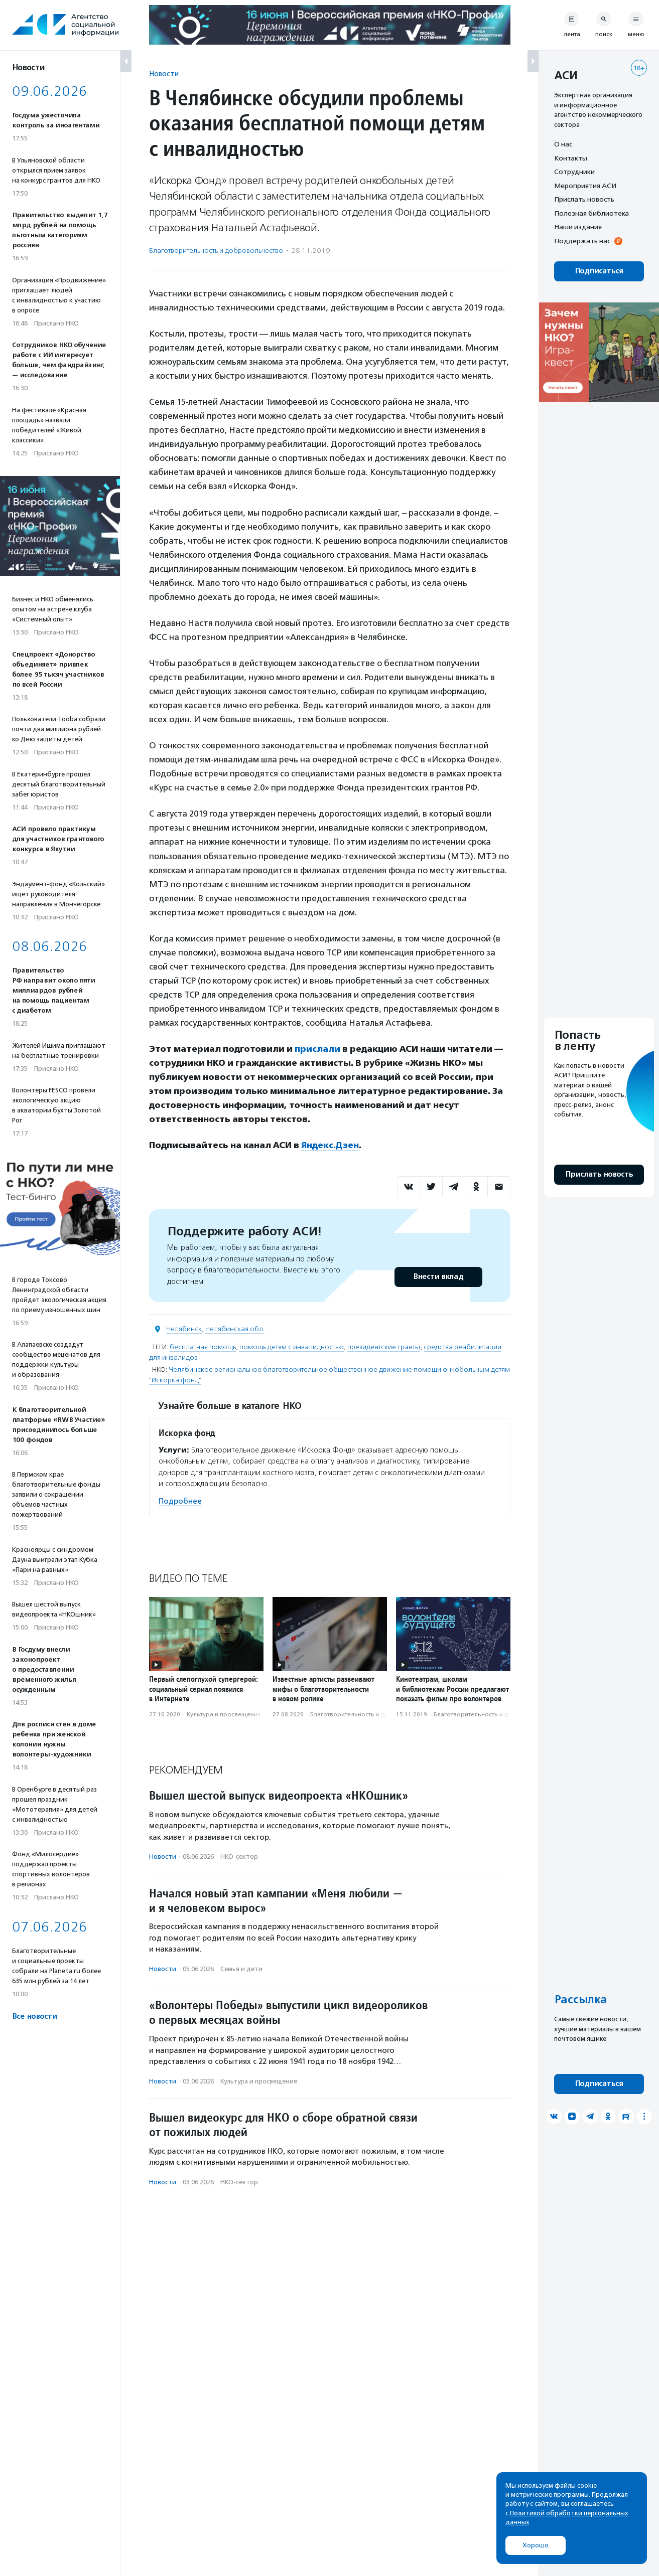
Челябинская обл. (235, 1329)
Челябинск (184, 1329)
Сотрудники (574, 172)
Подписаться (599, 271)
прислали (317, 1049)
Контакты (570, 158)
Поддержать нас (582, 241)
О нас (563, 144)
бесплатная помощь (203, 1347)
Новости (164, 73)
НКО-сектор (239, 1856)
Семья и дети (241, 1969)
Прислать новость (584, 199)
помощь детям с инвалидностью (291, 1347)
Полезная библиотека (591, 213)
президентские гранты (383, 1347)
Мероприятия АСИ (585, 186)
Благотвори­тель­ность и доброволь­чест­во (216, 250)
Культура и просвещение (224, 1714)
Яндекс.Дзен (330, 1145)
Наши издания (578, 227)
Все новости (34, 2016)
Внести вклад (438, 1276)
